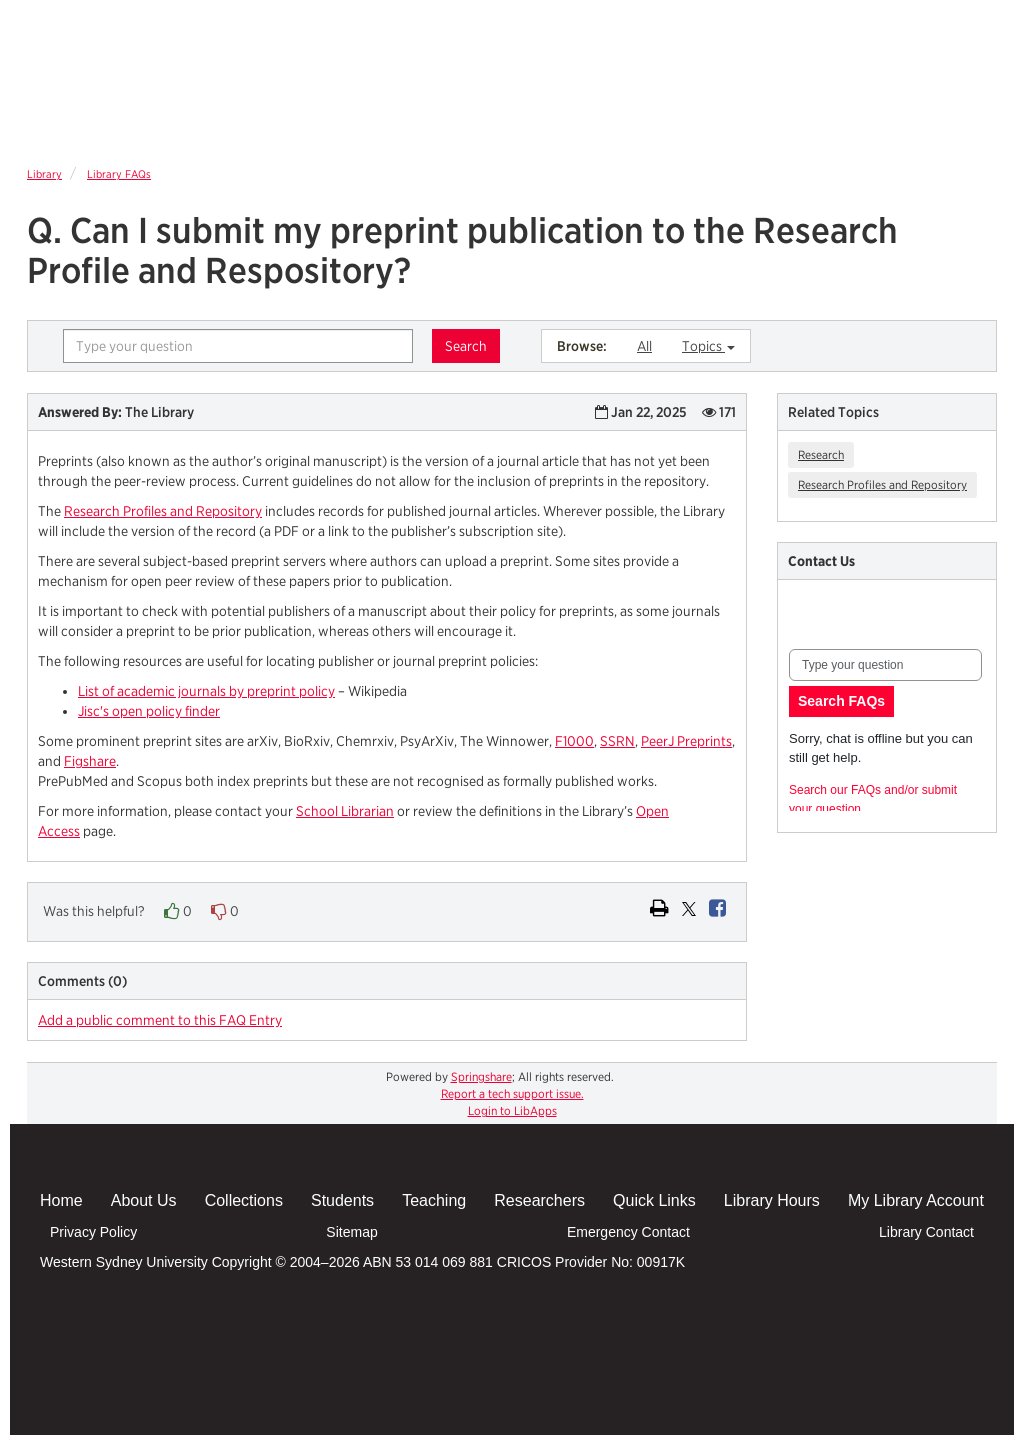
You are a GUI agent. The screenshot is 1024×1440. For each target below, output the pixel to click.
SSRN (617, 741)
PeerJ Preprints (686, 741)
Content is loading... (888, 716)
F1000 (574, 741)
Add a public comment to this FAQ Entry (160, 1020)
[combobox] (238, 346)
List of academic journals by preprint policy (206, 691)
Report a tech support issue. (512, 1093)
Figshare (90, 761)
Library (44, 174)
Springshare (481, 1076)
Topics (708, 346)
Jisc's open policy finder (149, 711)
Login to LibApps (512, 1110)
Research (821, 455)
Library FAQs (119, 174)
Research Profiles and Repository (163, 511)
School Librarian (345, 811)
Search (466, 346)
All (644, 346)
